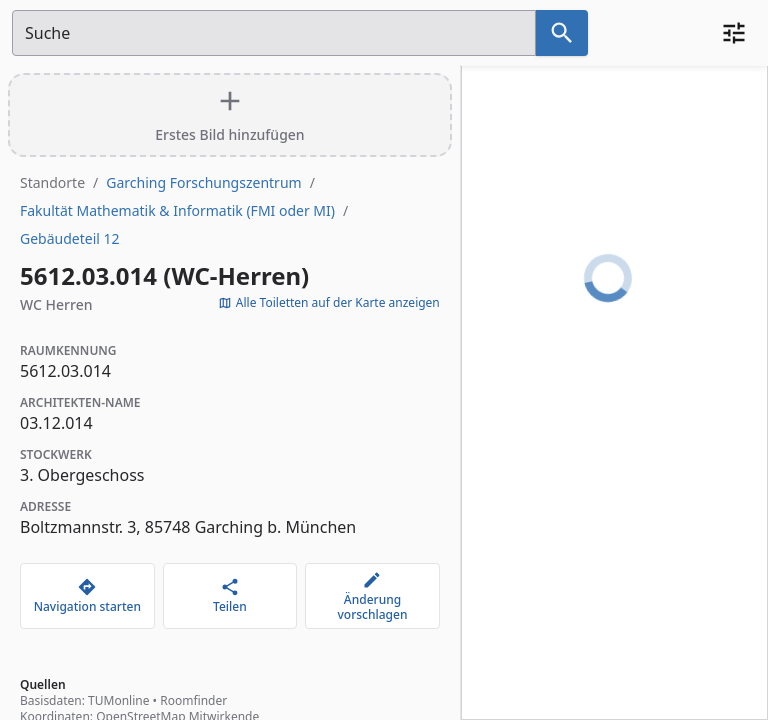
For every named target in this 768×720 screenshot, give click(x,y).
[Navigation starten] (87, 596)
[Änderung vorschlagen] (372, 596)
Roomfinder (193, 700)
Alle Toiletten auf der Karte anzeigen (329, 303)
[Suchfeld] (274, 33)
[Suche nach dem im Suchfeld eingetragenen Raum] (562, 33)
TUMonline (118, 700)
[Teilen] (230, 596)
